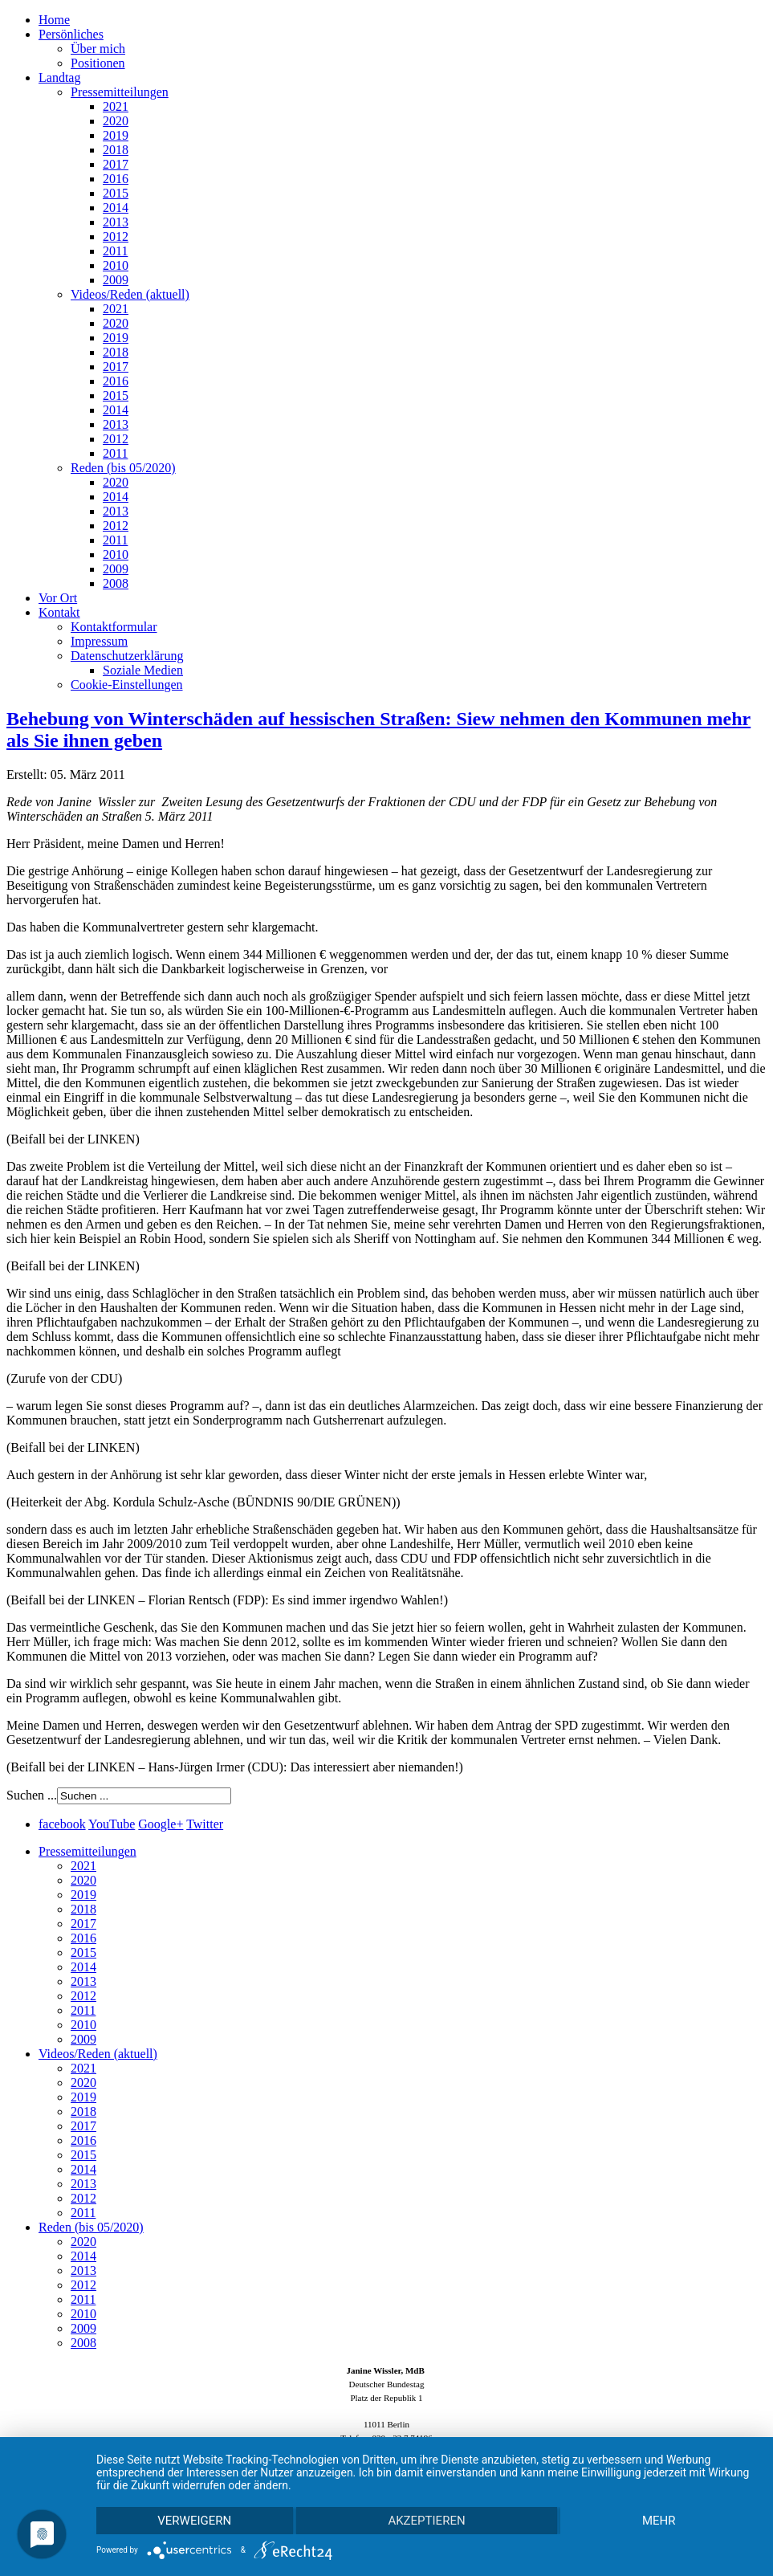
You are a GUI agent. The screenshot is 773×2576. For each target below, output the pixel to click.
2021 (115, 106)
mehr (659, 2520)
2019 (115, 135)
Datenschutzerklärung (127, 655)
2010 (115, 265)
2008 (115, 583)
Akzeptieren (426, 2520)
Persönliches (71, 34)
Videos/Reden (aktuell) (130, 294)
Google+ (160, 1824)
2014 (115, 207)
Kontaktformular (114, 627)
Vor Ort (58, 598)
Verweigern (194, 2520)
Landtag (59, 77)
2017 (115, 164)
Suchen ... (31, 1795)
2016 (115, 178)
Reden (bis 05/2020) (123, 468)
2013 (115, 222)
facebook (62, 1824)
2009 (115, 280)
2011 (115, 251)
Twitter (204, 1824)
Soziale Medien (143, 670)
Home (54, 19)
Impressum (99, 641)
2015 (115, 193)
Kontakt (59, 612)
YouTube (111, 1824)
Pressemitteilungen (120, 92)
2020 (115, 121)
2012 (115, 236)
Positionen (98, 63)
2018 (115, 150)
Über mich (98, 48)
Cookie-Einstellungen (127, 684)
